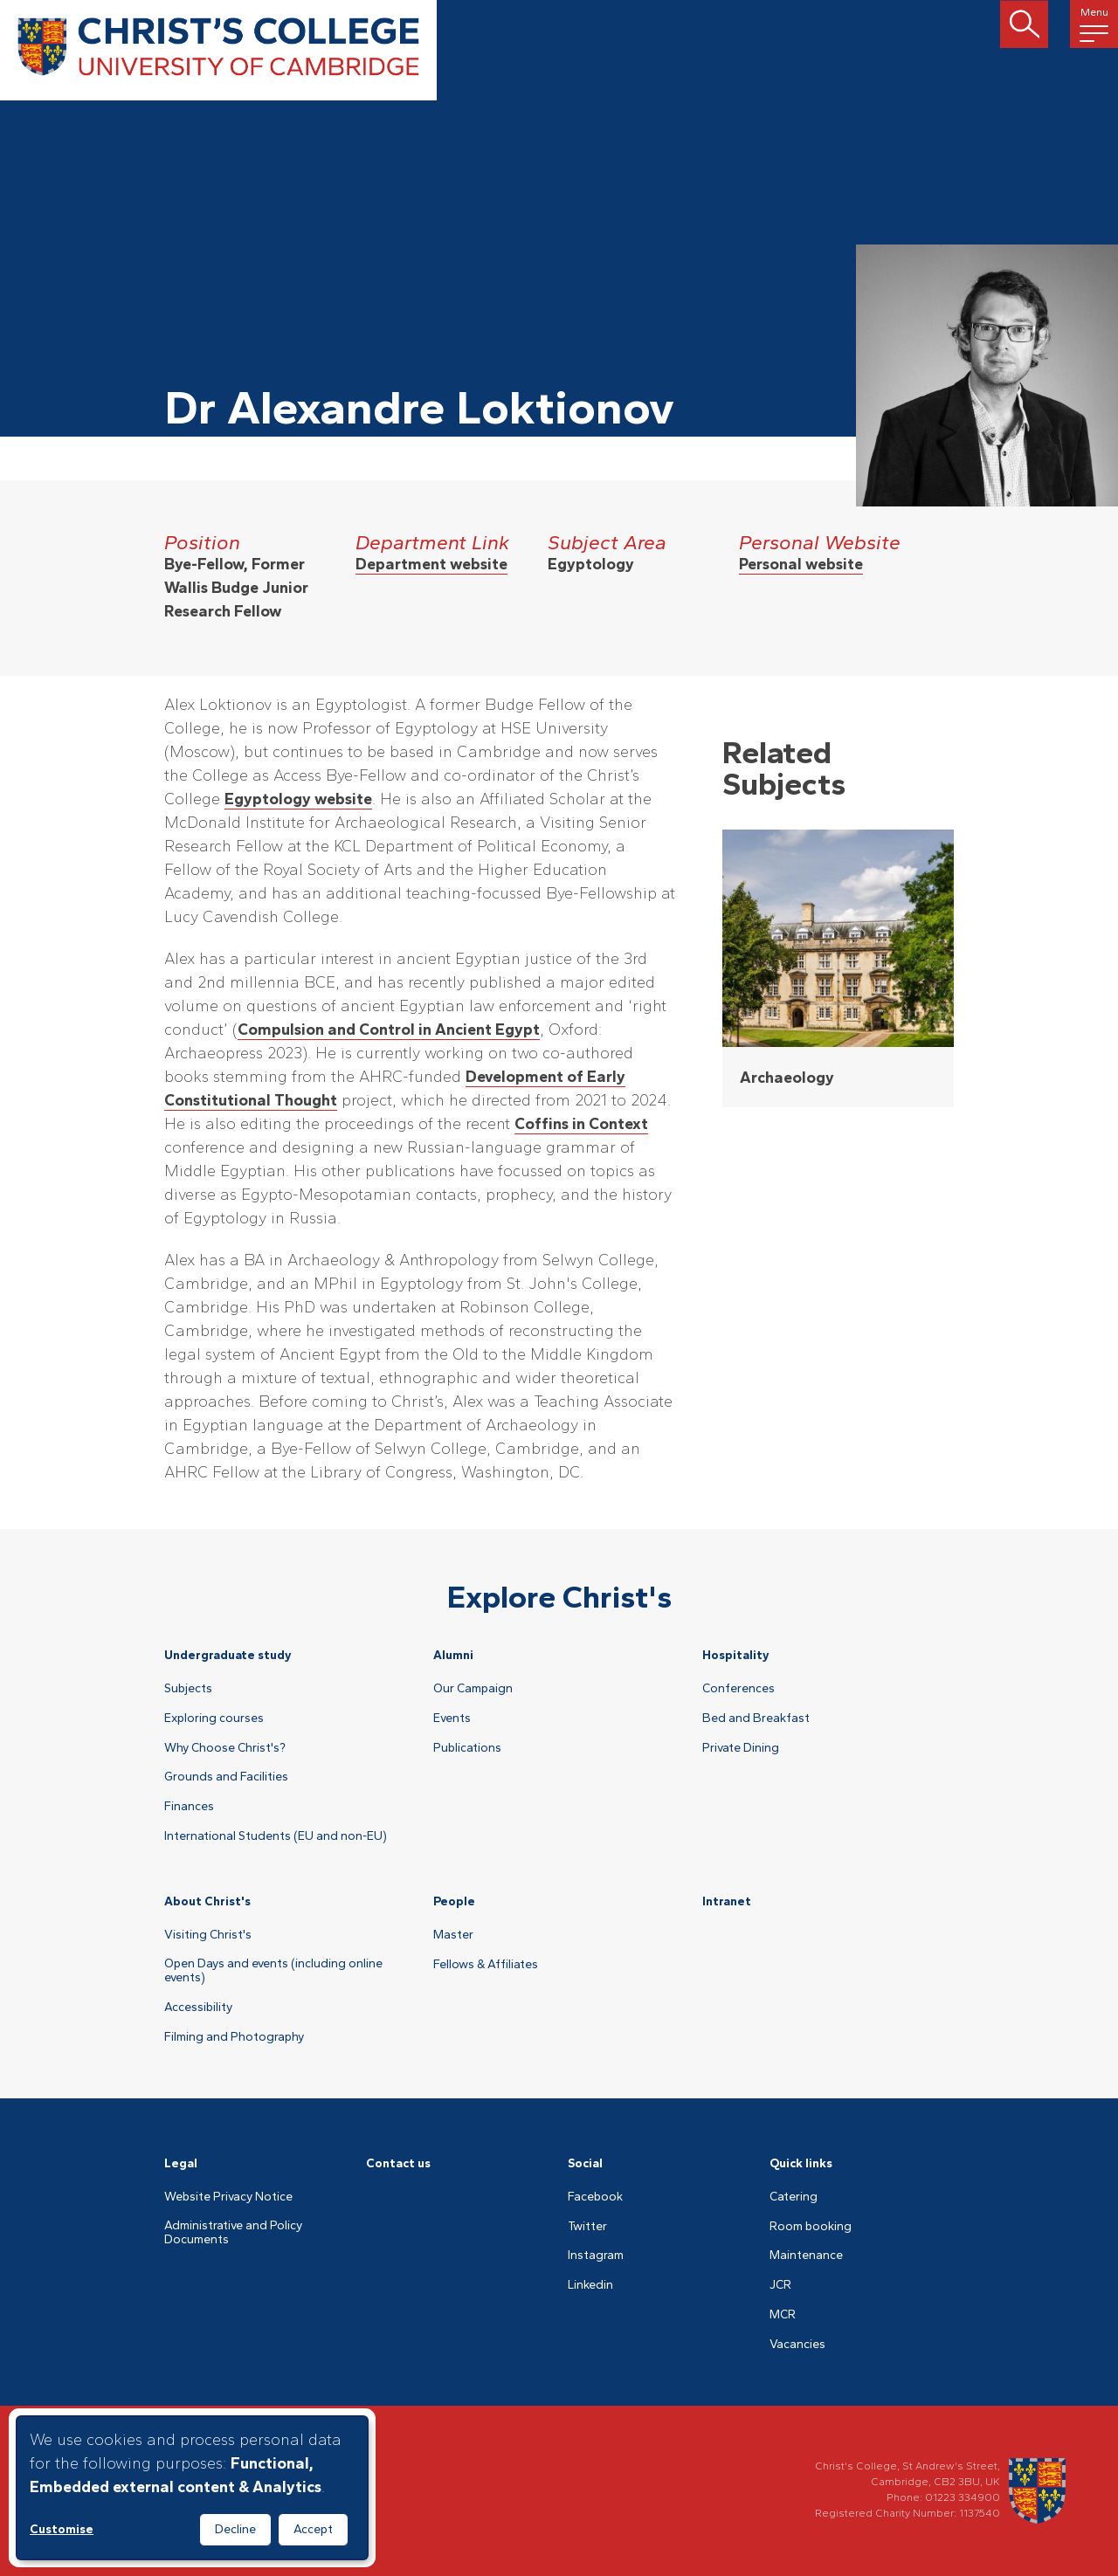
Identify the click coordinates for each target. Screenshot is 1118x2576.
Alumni (453, 1655)
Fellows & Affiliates (485, 1965)
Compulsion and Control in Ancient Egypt (389, 1029)
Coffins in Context (581, 1123)
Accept (313, 2529)
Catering (793, 2197)
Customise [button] (61, 2529)
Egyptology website (298, 799)
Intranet (726, 1901)
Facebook (595, 2197)
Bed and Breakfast (756, 1718)
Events (452, 1718)
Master (453, 1935)
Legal (180, 2163)
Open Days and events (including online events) (273, 1971)
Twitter (587, 2227)
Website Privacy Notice (228, 2197)
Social (585, 2163)
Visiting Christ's (208, 1935)
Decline (235, 2529)
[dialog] (192, 2488)
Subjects (188, 1689)
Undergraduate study (228, 1655)
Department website (431, 564)
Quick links (800, 2163)
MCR (782, 2315)
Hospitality (735, 1655)
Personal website (801, 564)
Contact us (398, 2163)
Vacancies (797, 2345)
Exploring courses (214, 1718)
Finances (189, 1807)
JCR (780, 2285)
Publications (467, 1748)
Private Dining (740, 1748)
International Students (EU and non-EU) (275, 1836)
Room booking (810, 2227)
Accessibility (198, 2008)
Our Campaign (473, 1689)
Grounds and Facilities (226, 1777)
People (454, 1901)
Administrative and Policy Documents (233, 2233)
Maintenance (806, 2256)
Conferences (738, 1689)
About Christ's (207, 1901)
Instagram (596, 2256)
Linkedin (590, 2285)
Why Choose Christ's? (225, 1748)
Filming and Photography (234, 2037)
